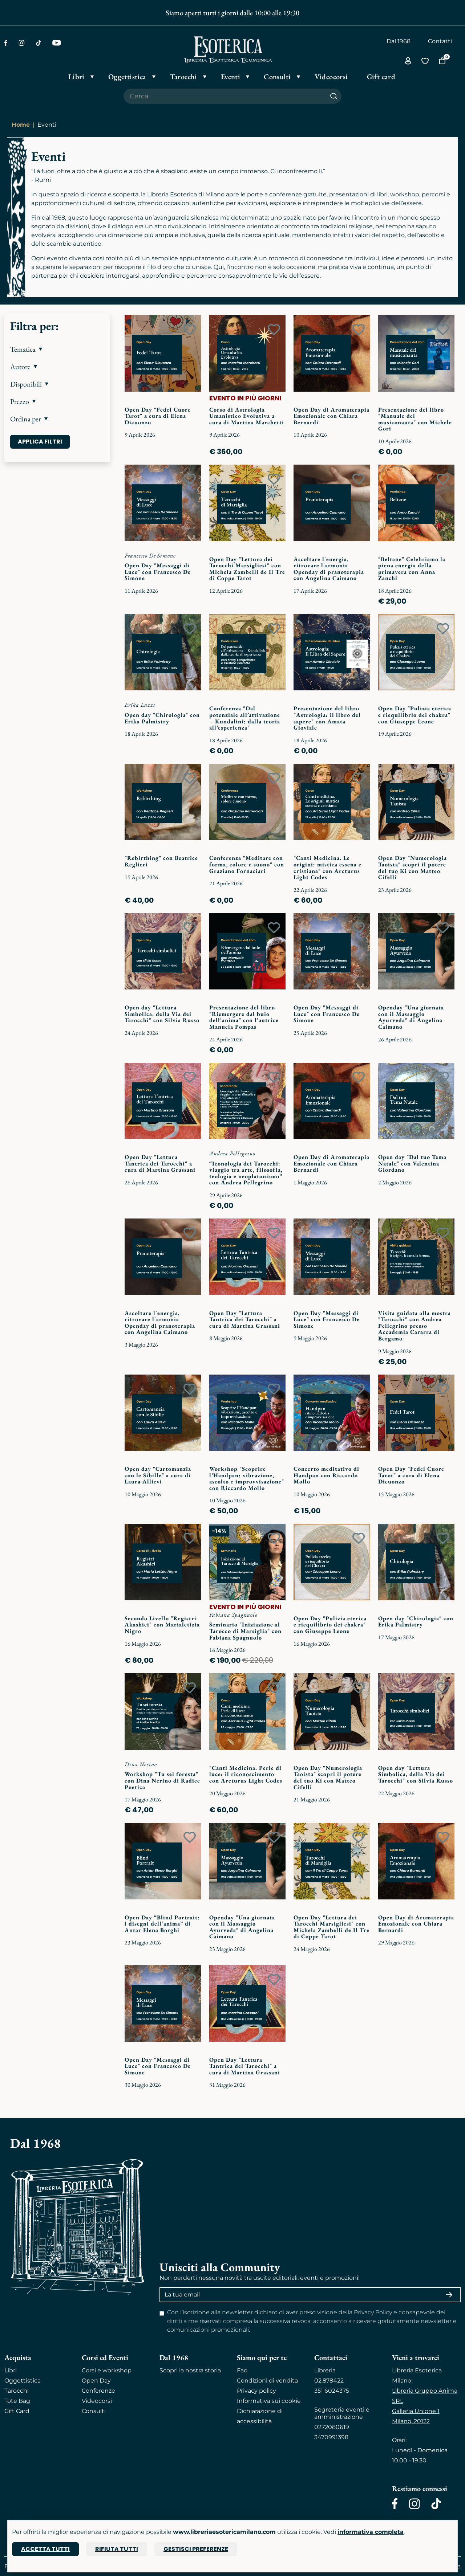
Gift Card (16, 2411)
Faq (242, 2370)
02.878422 (329, 2380)
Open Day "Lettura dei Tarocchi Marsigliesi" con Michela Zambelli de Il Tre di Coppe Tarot (247, 568)
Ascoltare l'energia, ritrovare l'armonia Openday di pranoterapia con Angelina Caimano (329, 568)
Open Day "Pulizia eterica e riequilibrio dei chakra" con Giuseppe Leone (414, 715)
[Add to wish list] (189, 329)
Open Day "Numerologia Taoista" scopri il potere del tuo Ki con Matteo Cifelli (412, 867)
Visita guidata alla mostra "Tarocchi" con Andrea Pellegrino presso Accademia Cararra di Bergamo (414, 1325)
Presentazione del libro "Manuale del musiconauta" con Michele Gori (415, 419)
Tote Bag (17, 2400)
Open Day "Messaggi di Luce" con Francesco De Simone (158, 572)
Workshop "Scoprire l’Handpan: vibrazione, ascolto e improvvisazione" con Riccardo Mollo (246, 1478)
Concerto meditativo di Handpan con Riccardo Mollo (326, 1475)
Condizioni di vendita (267, 2380)
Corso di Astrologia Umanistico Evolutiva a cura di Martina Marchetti (246, 416)
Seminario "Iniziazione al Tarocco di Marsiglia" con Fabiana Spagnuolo (245, 1631)
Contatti (440, 41)
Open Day (96, 2380)
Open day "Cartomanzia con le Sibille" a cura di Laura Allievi (158, 1475)
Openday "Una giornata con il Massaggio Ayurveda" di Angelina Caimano (411, 1017)
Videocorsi (97, 2400)
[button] (57, 349)
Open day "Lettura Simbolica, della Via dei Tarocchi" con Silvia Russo (162, 1014)
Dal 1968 (399, 41)
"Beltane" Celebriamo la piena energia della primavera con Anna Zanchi (411, 568)
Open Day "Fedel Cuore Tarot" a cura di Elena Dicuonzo (158, 416)
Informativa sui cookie (269, 2400)
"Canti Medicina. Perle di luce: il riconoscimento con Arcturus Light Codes (245, 1774)
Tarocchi (16, 2390)
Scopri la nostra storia (190, 2370)
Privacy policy (256, 2390)
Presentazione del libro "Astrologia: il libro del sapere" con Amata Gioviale (327, 718)
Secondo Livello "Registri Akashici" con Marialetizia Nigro (162, 1624)
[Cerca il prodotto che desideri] (225, 96)
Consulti (94, 2411)
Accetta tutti (45, 2549)
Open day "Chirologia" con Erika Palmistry (162, 718)
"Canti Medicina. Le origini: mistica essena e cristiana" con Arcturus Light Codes (327, 867)
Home (21, 124)
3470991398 (331, 2437)
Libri (10, 2370)
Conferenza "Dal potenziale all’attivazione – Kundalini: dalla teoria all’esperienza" (244, 718)
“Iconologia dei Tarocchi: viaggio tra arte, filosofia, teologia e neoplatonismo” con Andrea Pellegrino (246, 1173)
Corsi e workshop (107, 2370)
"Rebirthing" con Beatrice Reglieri (161, 861)
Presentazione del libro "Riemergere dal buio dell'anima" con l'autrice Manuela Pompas (244, 1017)
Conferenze (98, 2390)
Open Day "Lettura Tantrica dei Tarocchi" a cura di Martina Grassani (160, 1163)
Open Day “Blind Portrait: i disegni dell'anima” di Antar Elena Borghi (162, 1924)
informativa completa (370, 2531)
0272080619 (331, 2427)
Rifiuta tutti (116, 2549)
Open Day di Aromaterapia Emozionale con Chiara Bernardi (331, 416)
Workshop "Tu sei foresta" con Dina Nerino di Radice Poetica (162, 1780)
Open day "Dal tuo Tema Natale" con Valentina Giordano (412, 1163)
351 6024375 (331, 2390)
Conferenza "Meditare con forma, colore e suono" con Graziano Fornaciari (246, 864)
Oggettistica (22, 2380)
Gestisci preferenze (195, 2549)
